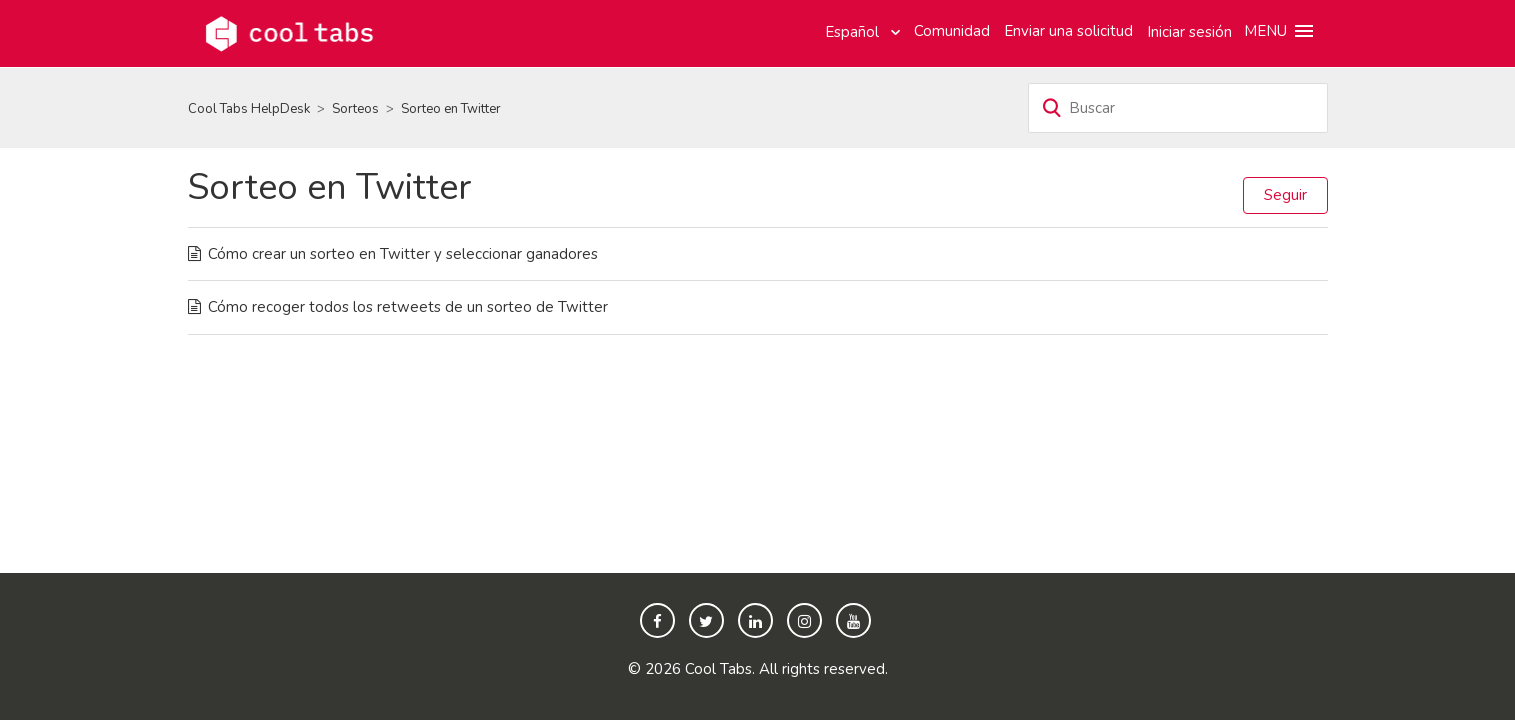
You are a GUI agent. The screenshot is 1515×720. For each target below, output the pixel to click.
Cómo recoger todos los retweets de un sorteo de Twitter (408, 307)
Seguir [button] (1285, 195)
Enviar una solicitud (1068, 31)
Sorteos (355, 109)
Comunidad (952, 31)
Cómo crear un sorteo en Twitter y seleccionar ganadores (403, 254)
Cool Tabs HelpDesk (249, 109)
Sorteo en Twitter (451, 109)
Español (854, 32)
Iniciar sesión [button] (1189, 32)
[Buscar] (1178, 108)
